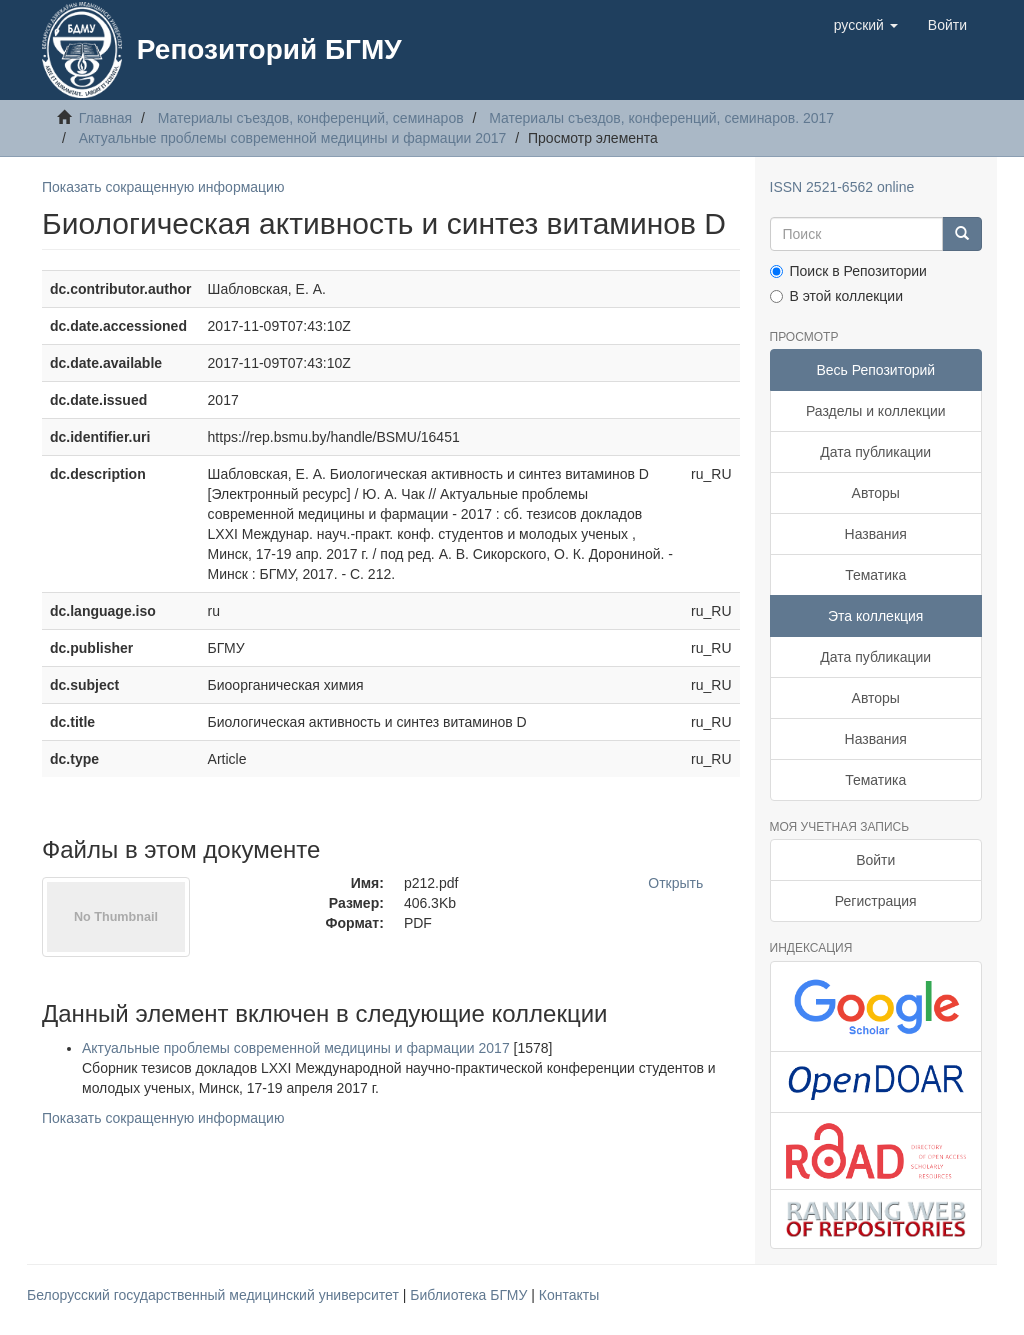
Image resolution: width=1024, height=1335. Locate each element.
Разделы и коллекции (876, 411)
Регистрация (876, 901)
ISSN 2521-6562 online (842, 187)
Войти (875, 860)
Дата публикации (875, 452)
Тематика (875, 575)
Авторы (876, 493)
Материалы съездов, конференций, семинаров (311, 118)
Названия (876, 534)
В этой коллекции (836, 296)
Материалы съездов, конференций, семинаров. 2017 (661, 118)
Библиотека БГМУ (470, 1295)
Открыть (675, 883)
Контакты (569, 1295)
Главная (105, 118)
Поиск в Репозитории (848, 271)
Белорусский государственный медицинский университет (215, 1295)
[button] (866, 25)
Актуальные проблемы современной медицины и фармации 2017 (293, 138)
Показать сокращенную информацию (163, 187)
